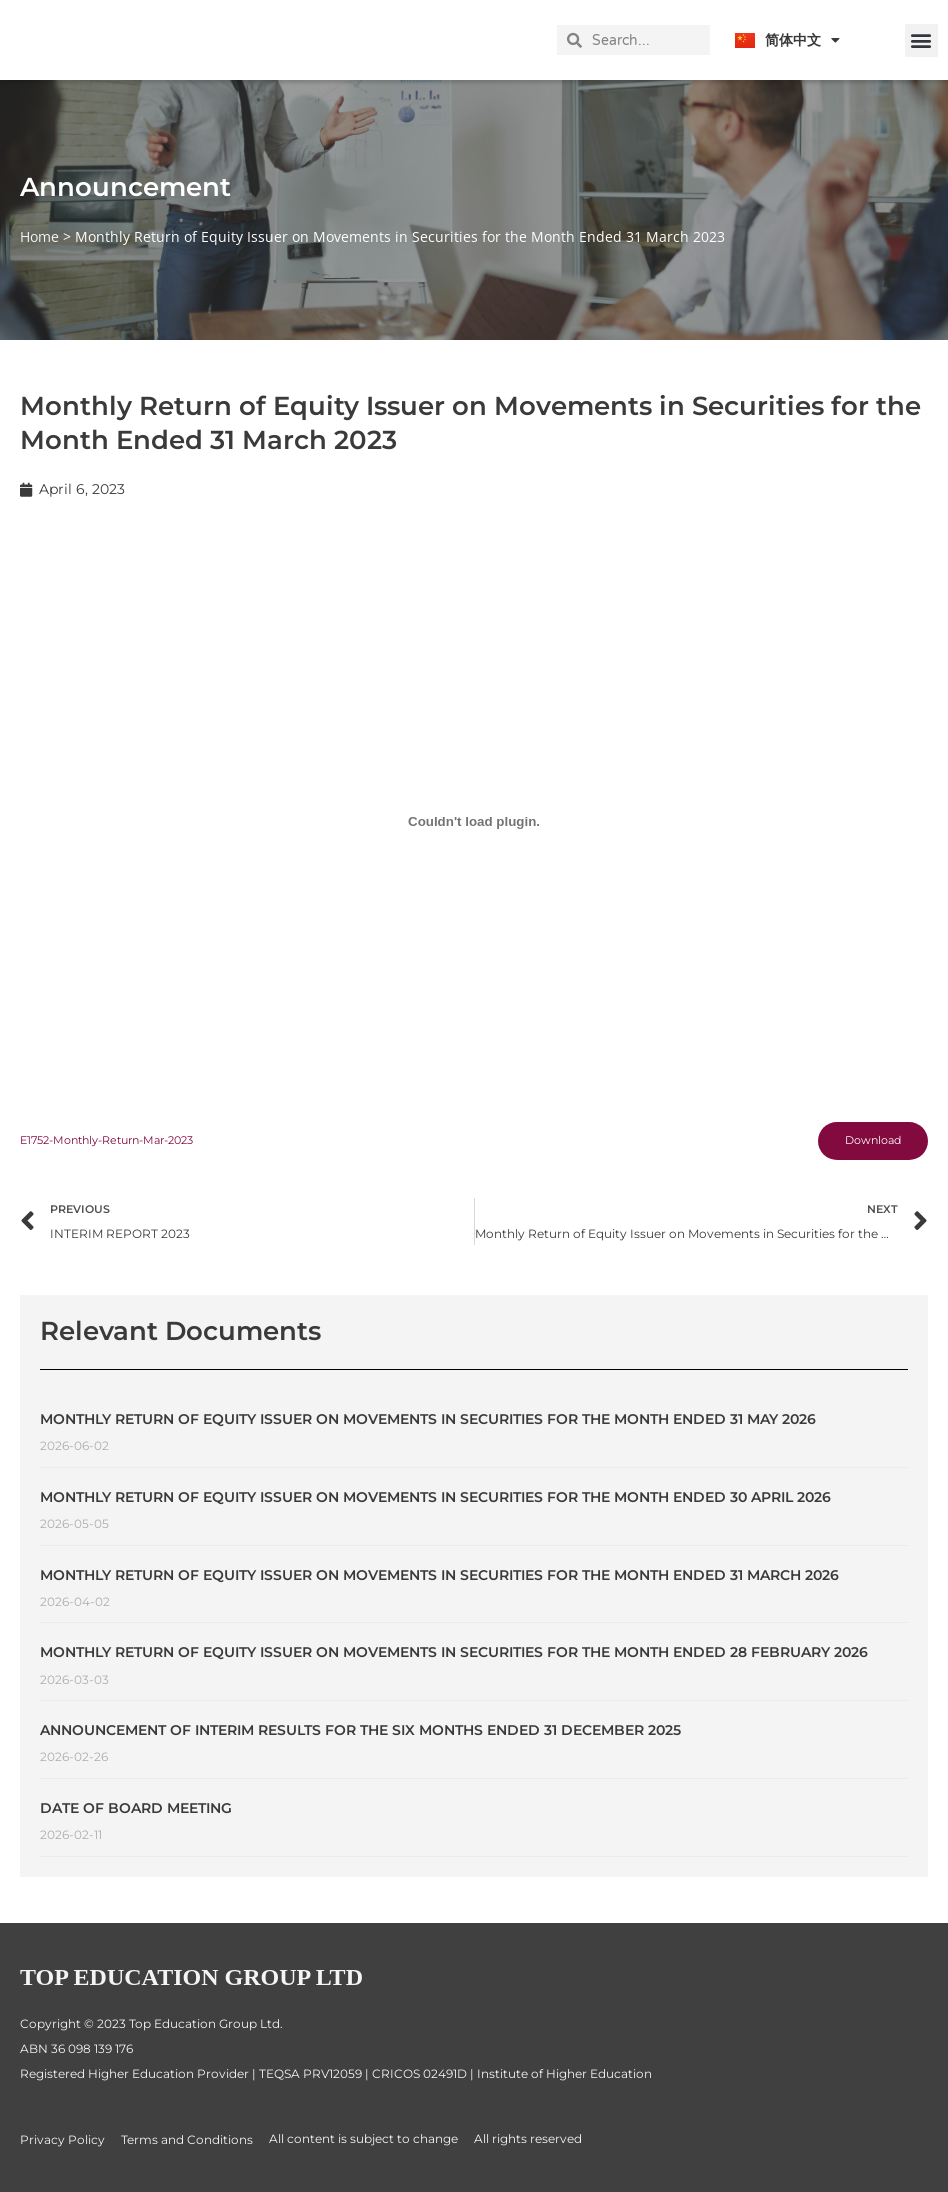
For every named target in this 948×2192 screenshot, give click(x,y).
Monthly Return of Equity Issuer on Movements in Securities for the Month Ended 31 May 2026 (428, 1426)
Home (39, 236)
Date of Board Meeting (136, 1815)
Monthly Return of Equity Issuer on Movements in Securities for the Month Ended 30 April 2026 (435, 1504)
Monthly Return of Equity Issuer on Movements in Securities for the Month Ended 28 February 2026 (454, 1659)
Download (866, 1143)
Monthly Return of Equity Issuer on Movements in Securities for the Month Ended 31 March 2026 (439, 1581)
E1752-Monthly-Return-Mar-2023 (118, 1142)
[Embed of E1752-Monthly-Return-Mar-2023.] (474, 823)
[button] (921, 40)
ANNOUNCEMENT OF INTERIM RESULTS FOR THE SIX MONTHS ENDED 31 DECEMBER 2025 (360, 1737)
